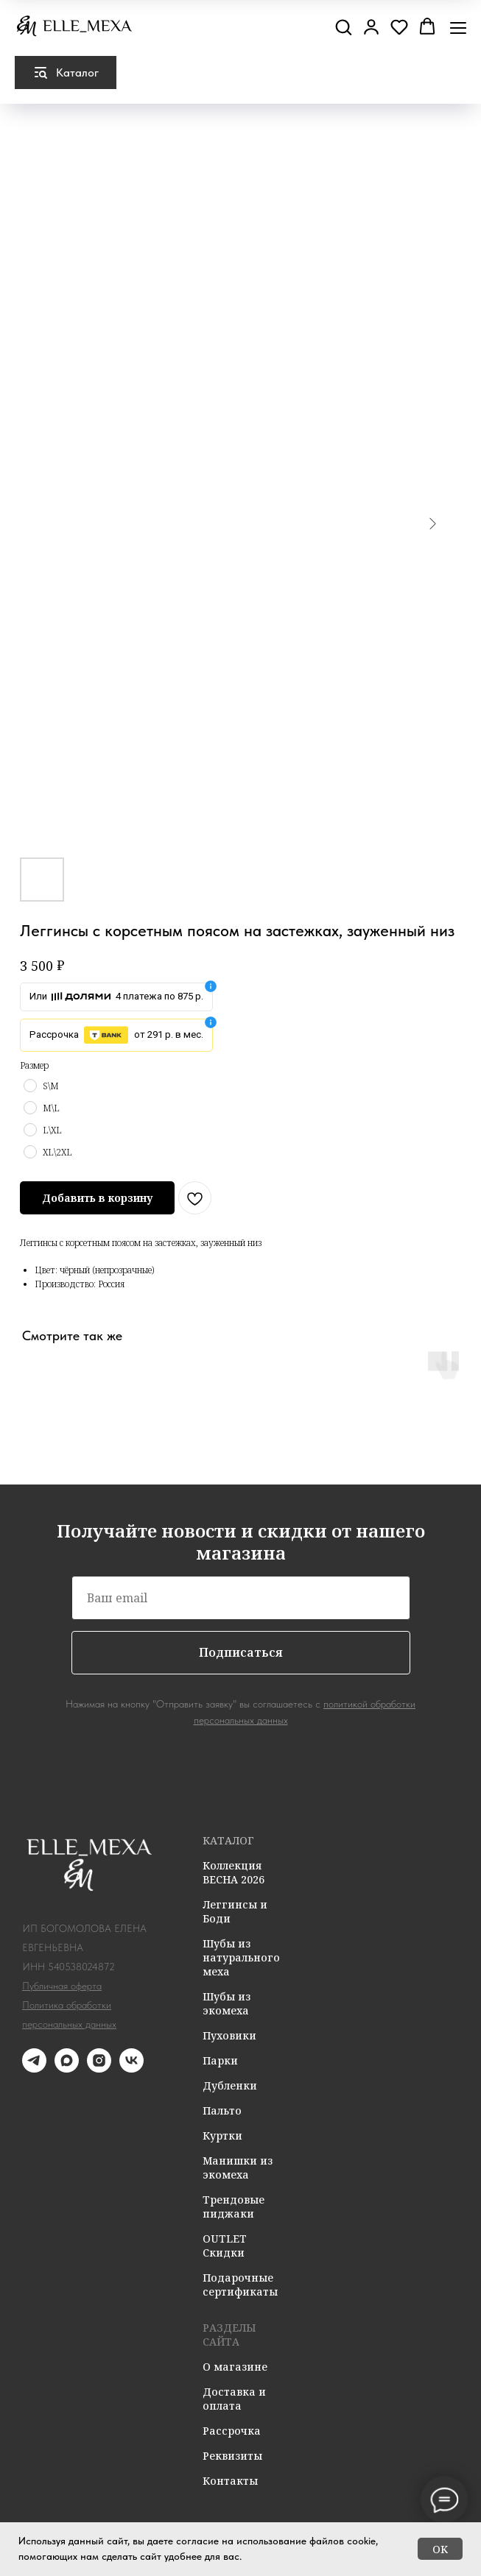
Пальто (222, 2110)
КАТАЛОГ (228, 1840)
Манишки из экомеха (238, 2168)
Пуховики (229, 2035)
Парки (220, 2060)
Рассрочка (232, 2431)
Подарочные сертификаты (240, 2285)
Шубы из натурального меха (241, 1957)
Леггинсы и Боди (235, 1911)
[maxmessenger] (67, 2069)
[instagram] (99, 2069)
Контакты (230, 2481)
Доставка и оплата (234, 2399)
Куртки (222, 2135)
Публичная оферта (62, 1986)
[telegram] (34, 2069)
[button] (343, 26)
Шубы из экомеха (226, 2003)
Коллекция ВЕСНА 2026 (233, 1872)
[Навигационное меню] (458, 27)
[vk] (131, 2069)
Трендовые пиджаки (233, 2207)
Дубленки (230, 2085)
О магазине (235, 2367)
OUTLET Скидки (225, 2246)
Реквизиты (232, 2456)
